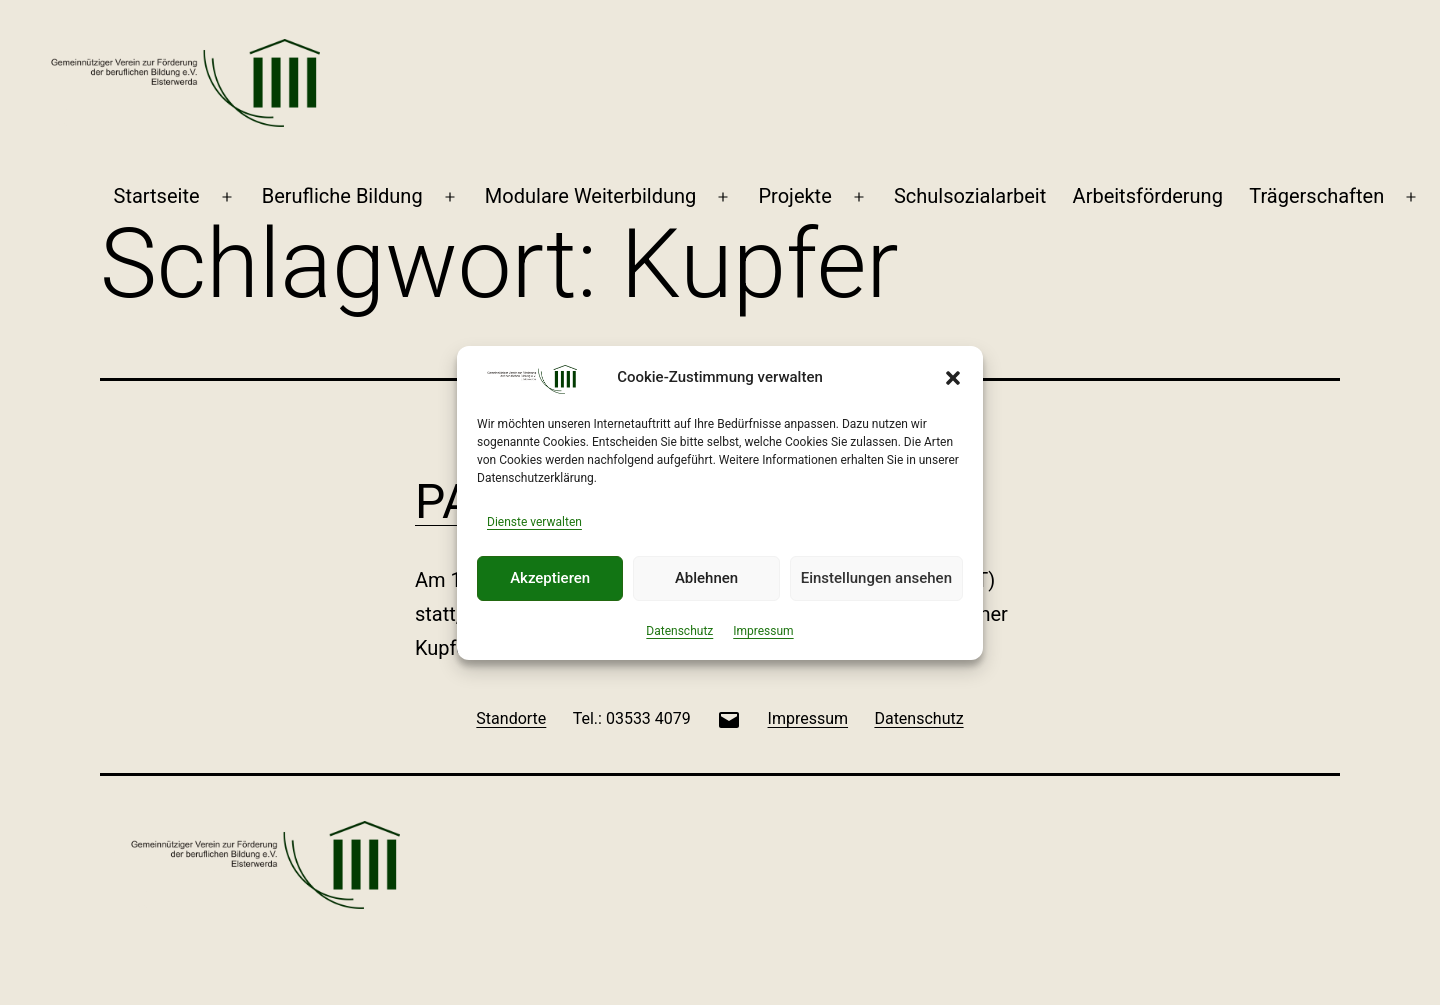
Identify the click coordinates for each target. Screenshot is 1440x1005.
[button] (953, 378)
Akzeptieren (550, 578)
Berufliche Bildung (342, 196)
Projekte (794, 196)
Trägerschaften (1316, 196)
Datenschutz (679, 631)
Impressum (763, 631)
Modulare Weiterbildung (590, 196)
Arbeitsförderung (1148, 196)
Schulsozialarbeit (970, 196)
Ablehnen (706, 578)
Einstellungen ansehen (876, 578)
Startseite (157, 196)
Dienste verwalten (534, 522)
